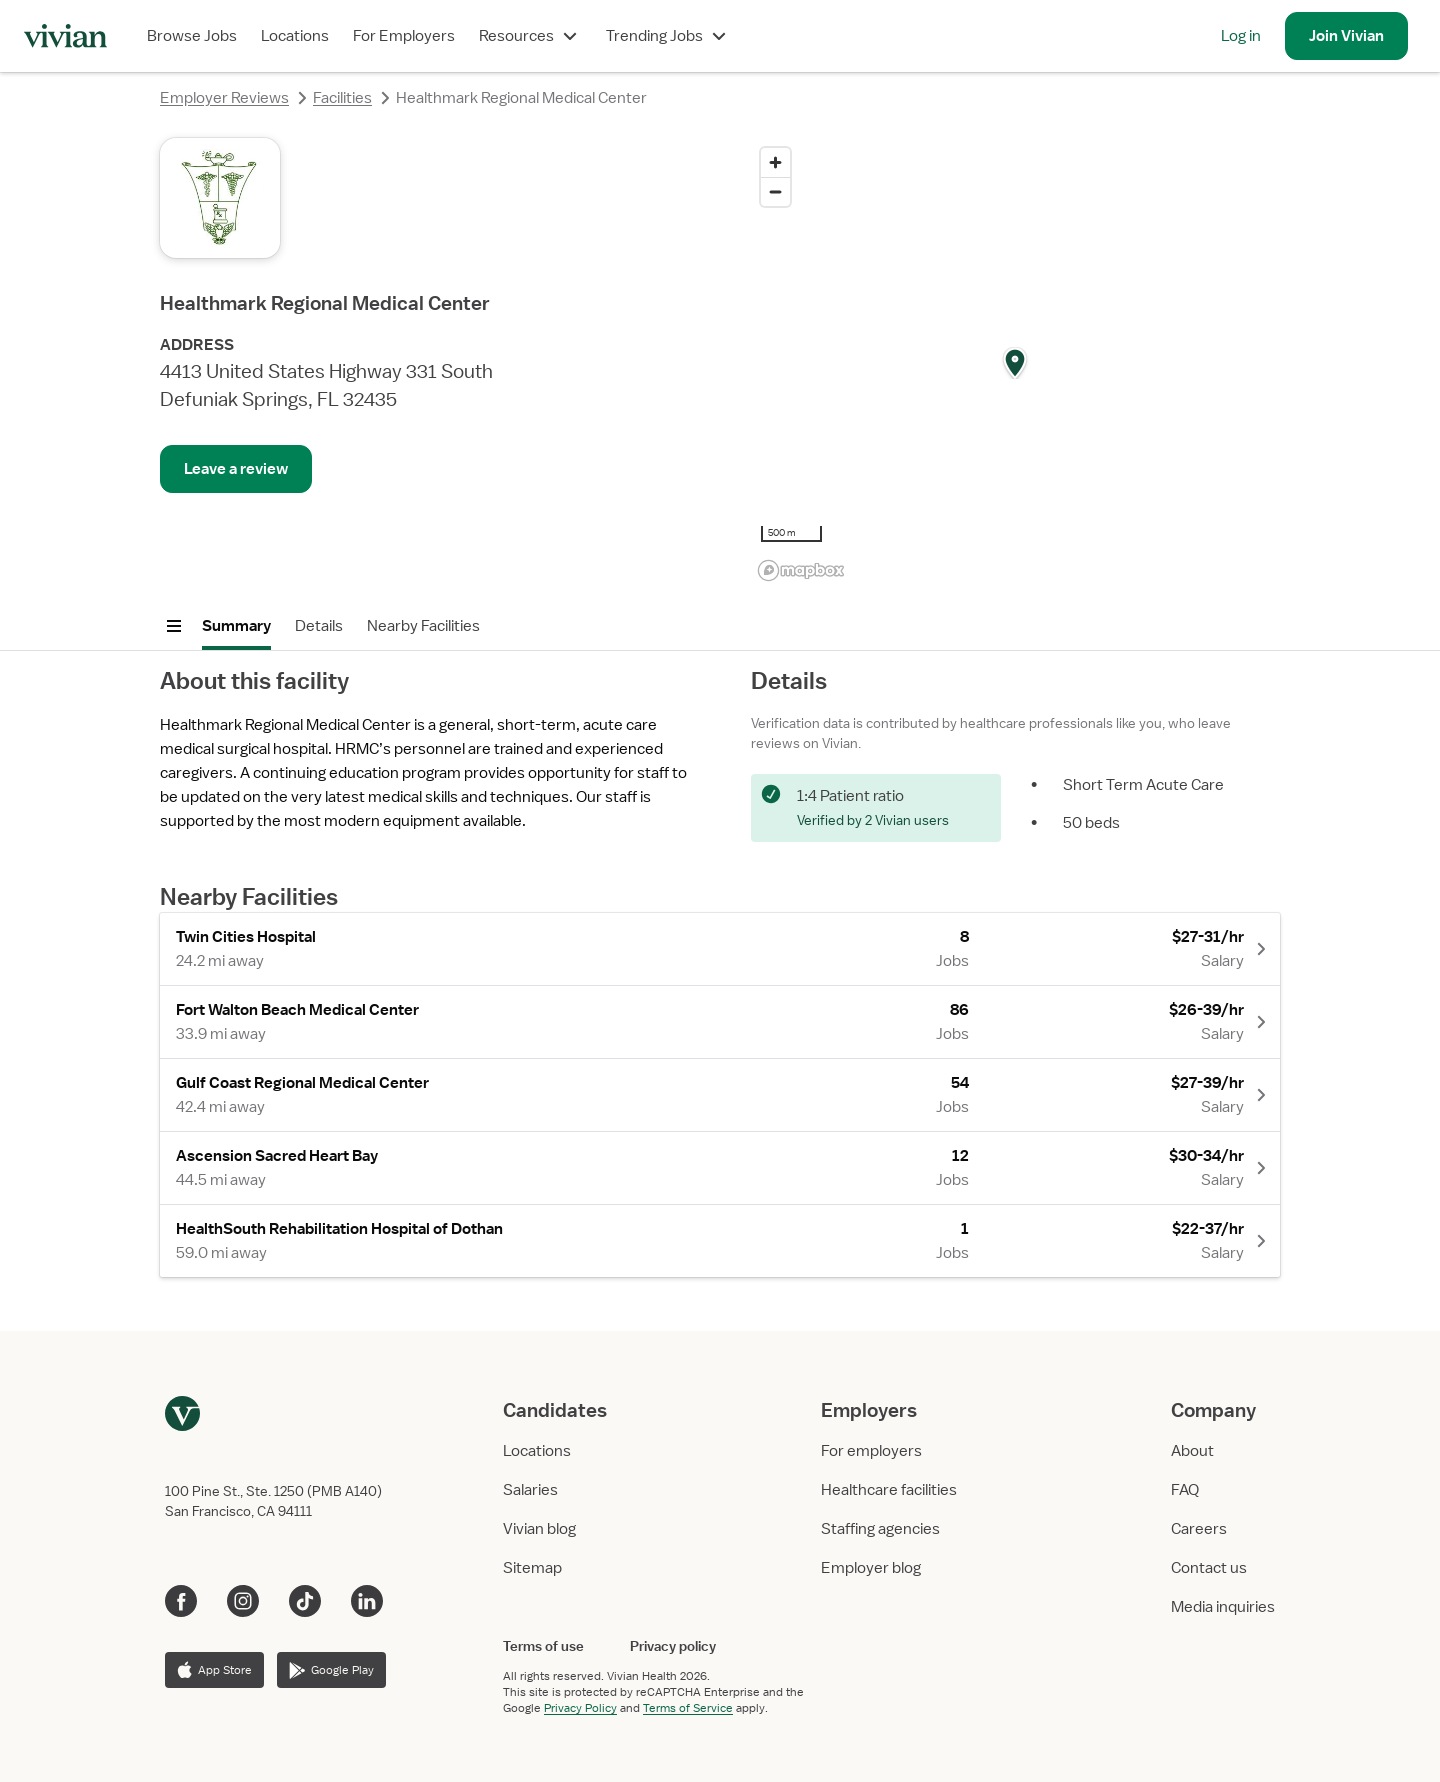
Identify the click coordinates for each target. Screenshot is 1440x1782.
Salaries (530, 1490)
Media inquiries (1223, 1607)
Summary (236, 626)
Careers (1199, 1529)
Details (319, 626)
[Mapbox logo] (801, 570)
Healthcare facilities (889, 1490)
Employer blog (871, 1568)
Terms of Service (688, 1708)
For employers (871, 1451)
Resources (530, 36)
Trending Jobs (668, 36)
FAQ (1185, 1490)
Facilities (342, 98)
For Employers (404, 36)
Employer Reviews (224, 98)
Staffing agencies (880, 1529)
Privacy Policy (580, 1708)
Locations (295, 36)
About (1192, 1451)
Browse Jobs (192, 36)
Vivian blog (539, 1529)
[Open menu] (174, 626)
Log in (1241, 36)
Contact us (1209, 1568)
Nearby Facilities (423, 626)
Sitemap (532, 1568)
